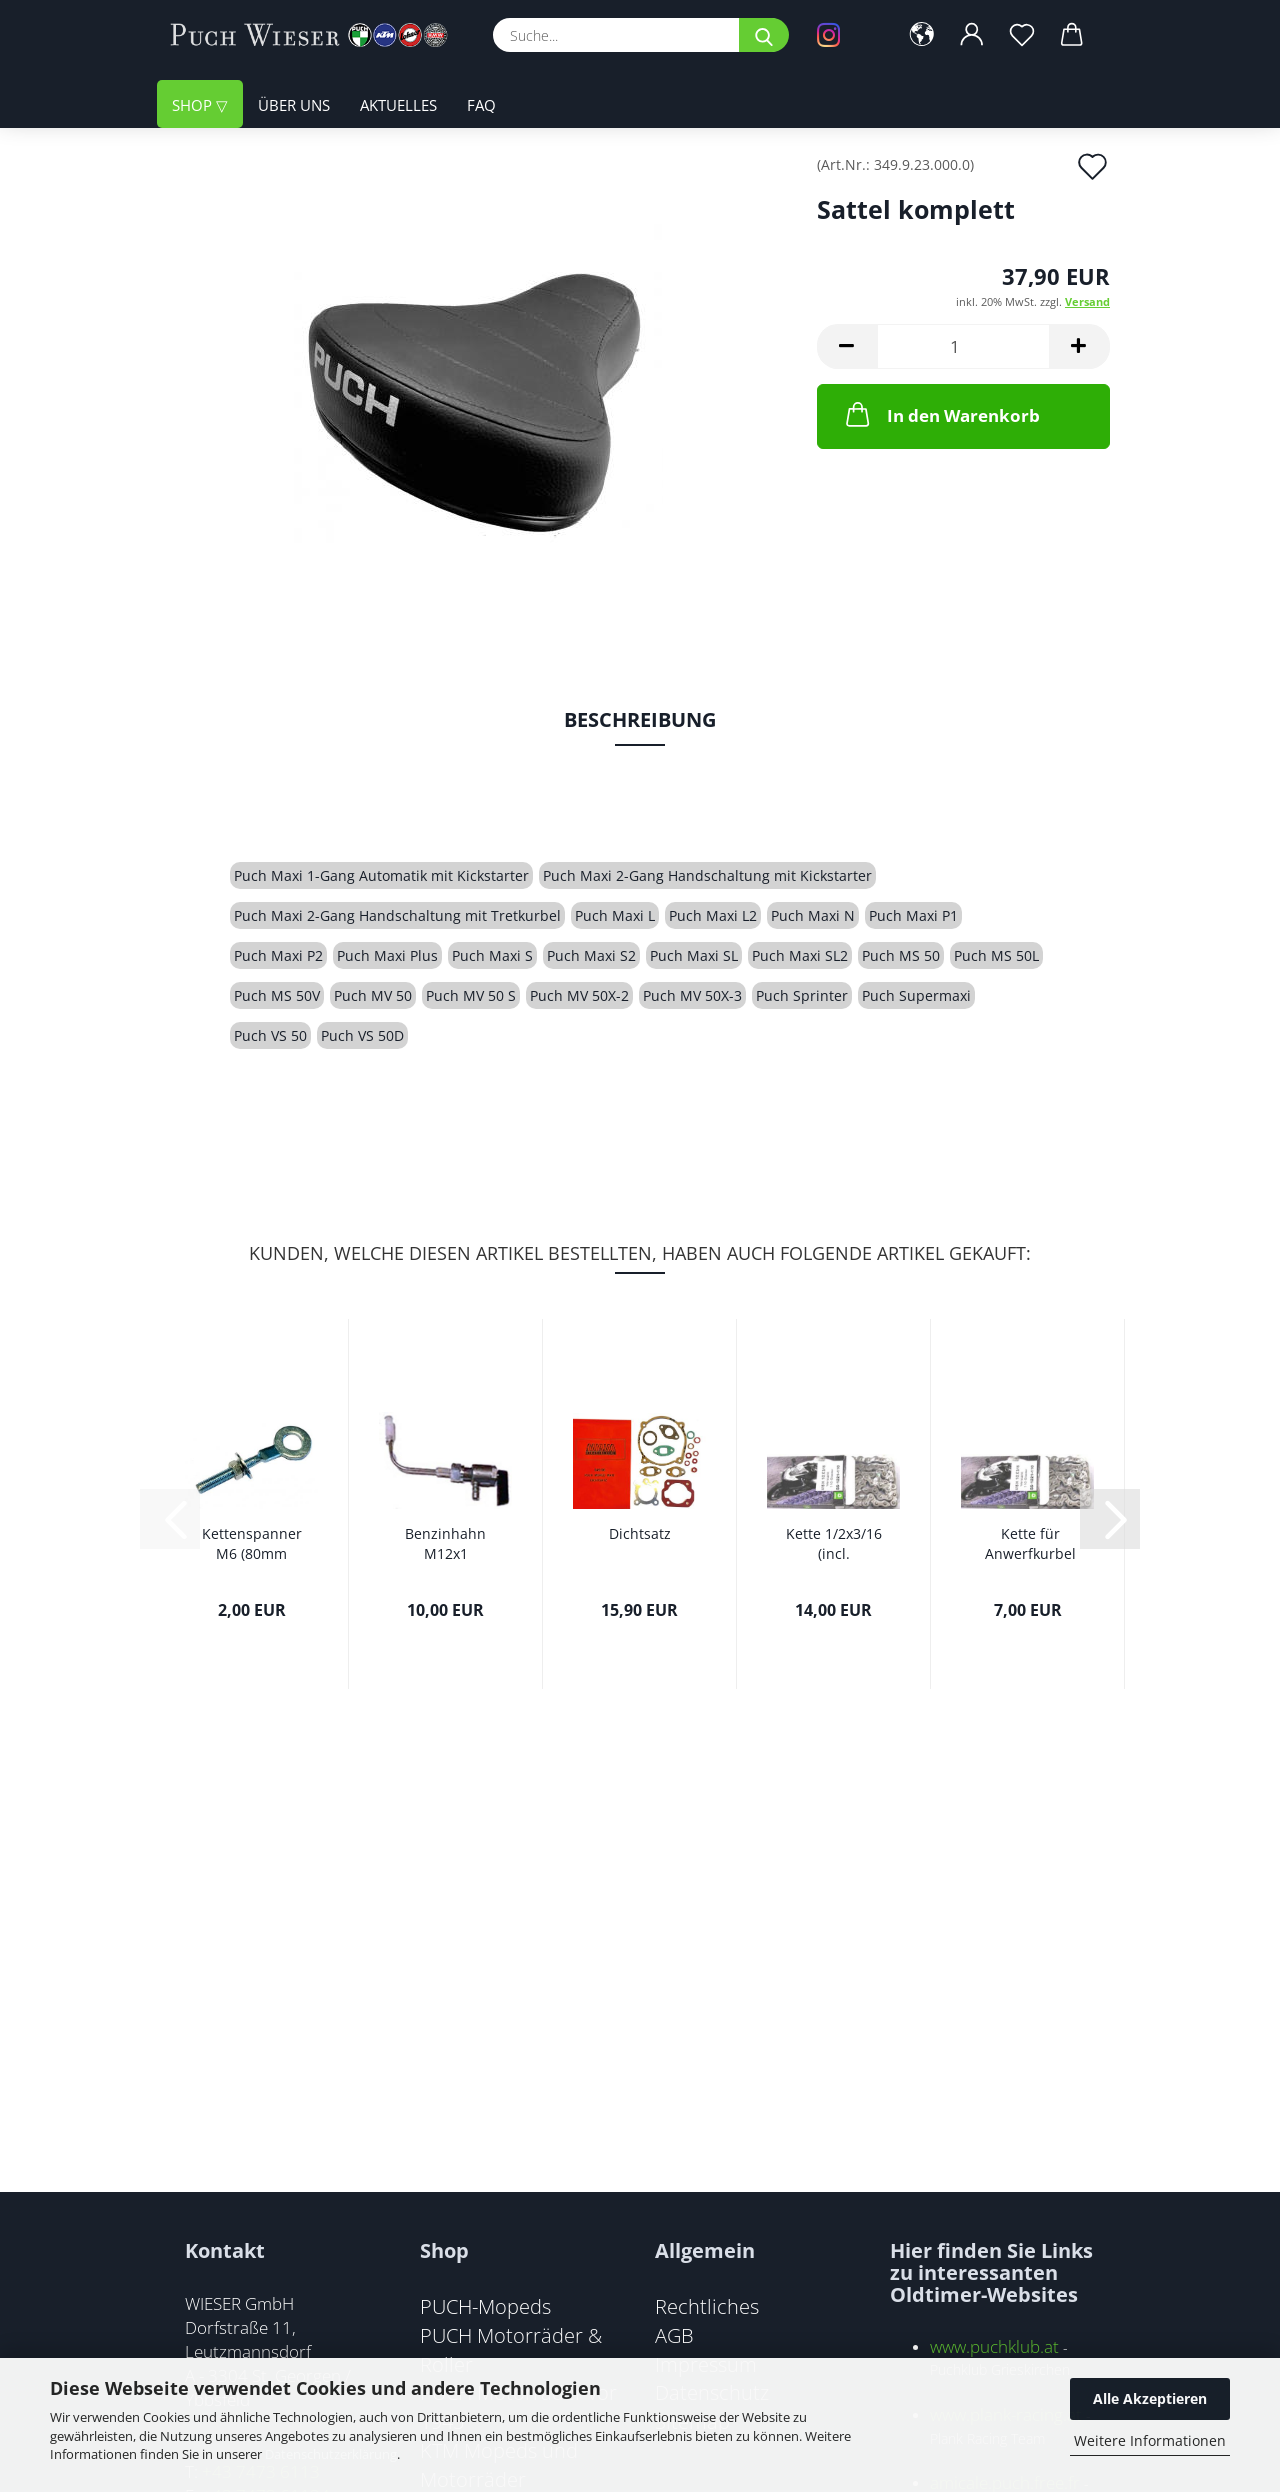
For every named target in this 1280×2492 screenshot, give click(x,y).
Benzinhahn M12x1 (445, 1543)
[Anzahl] (963, 346)
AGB (674, 2335)
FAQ (481, 105)
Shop (194, 105)
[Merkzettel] (1022, 35)
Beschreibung (640, 719)
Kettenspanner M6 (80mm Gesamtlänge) (252, 1544)
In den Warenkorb (941, 414)
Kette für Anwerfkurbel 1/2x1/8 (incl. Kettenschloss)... (1030, 1544)
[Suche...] (764, 35)
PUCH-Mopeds (485, 2306)
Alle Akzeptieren (1150, 2398)
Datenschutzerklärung (331, 2454)
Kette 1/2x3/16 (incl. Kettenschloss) (833, 1544)
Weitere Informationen (1150, 2440)
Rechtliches (707, 2306)
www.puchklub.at (994, 2346)
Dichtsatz (640, 1533)
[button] (922, 35)
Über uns (294, 105)
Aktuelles (398, 105)
